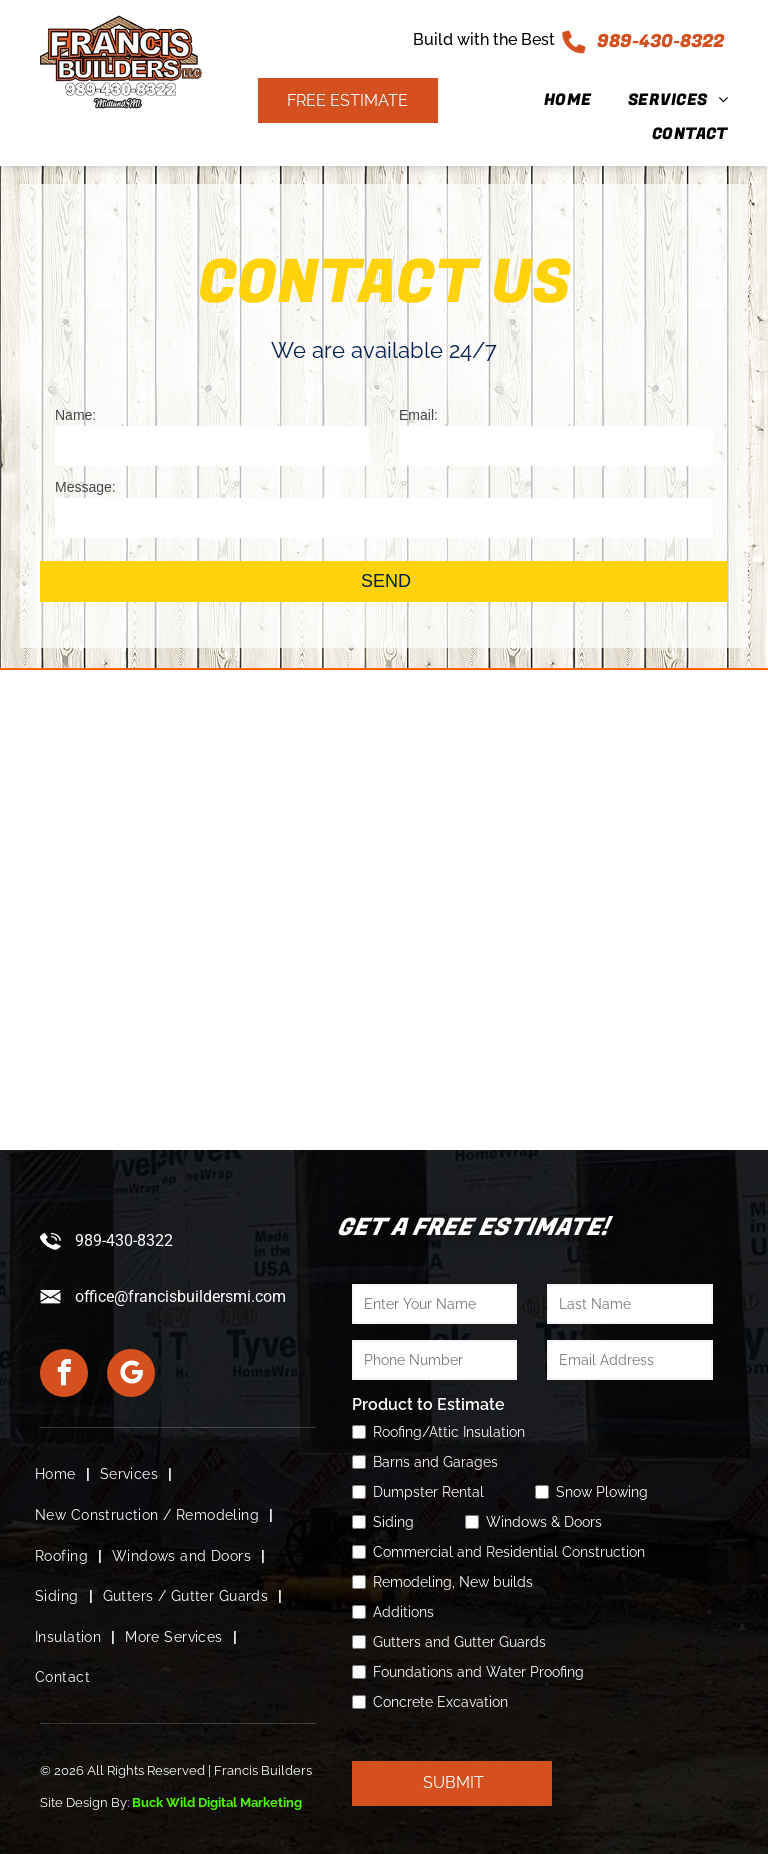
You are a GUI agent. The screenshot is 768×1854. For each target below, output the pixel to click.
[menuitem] (550, 100)
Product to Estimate (428, 1404)
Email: (418, 415)
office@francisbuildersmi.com (180, 1296)
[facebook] (64, 1375)
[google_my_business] (131, 1375)
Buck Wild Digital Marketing (217, 1802)
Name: (75, 415)
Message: (85, 487)
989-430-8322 (660, 41)
